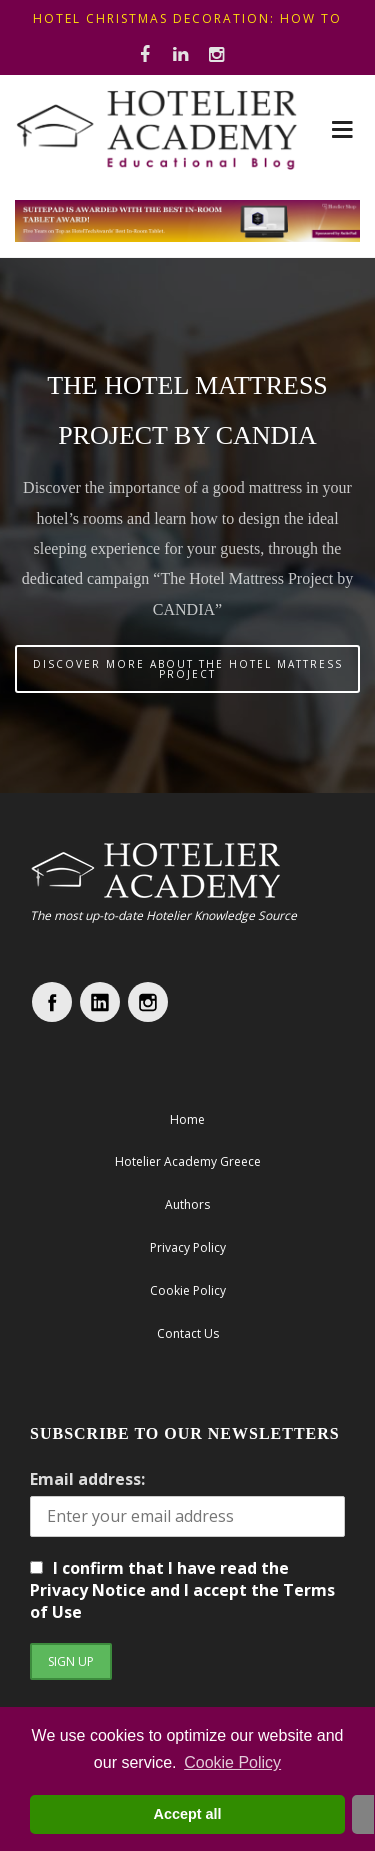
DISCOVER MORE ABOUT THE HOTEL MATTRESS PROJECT (188, 669)
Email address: (87, 1479)
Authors (187, 1204)
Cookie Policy (232, 1762)
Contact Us (188, 1333)
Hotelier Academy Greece (188, 1161)
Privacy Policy (188, 1247)
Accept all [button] (188, 1814)
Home (187, 1119)
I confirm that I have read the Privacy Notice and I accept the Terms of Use (182, 1590)
